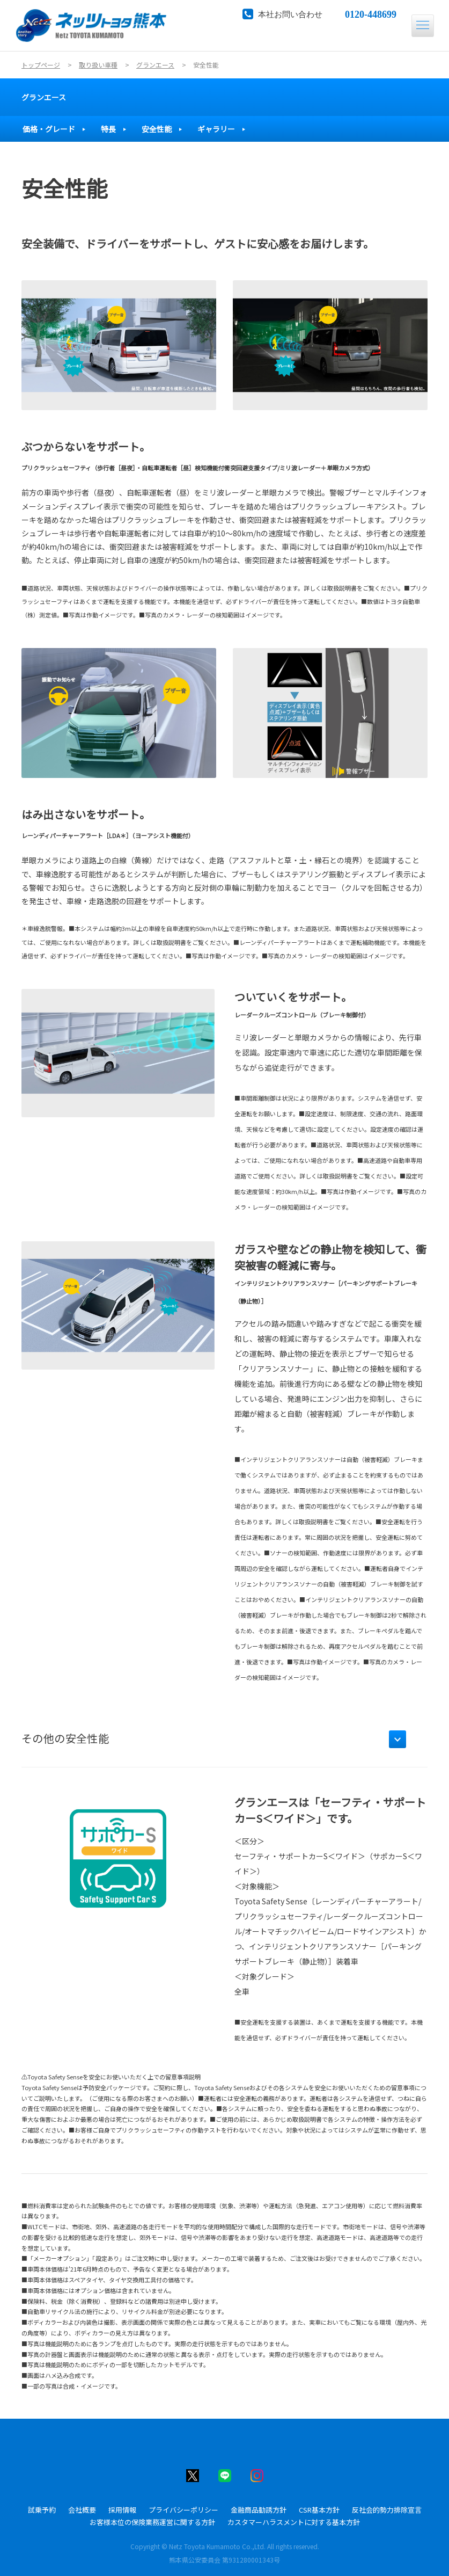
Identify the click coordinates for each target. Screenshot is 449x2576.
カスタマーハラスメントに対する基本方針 (293, 2522)
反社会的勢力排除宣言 (387, 2510)
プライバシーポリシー (183, 2510)
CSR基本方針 (319, 2510)
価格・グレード (49, 128)
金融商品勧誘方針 (258, 2510)
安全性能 (157, 128)
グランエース (43, 97)
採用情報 (122, 2510)
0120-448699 (370, 13)
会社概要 (82, 2510)
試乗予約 (42, 2510)
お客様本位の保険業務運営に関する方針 (152, 2522)
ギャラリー (216, 128)
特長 (108, 128)
